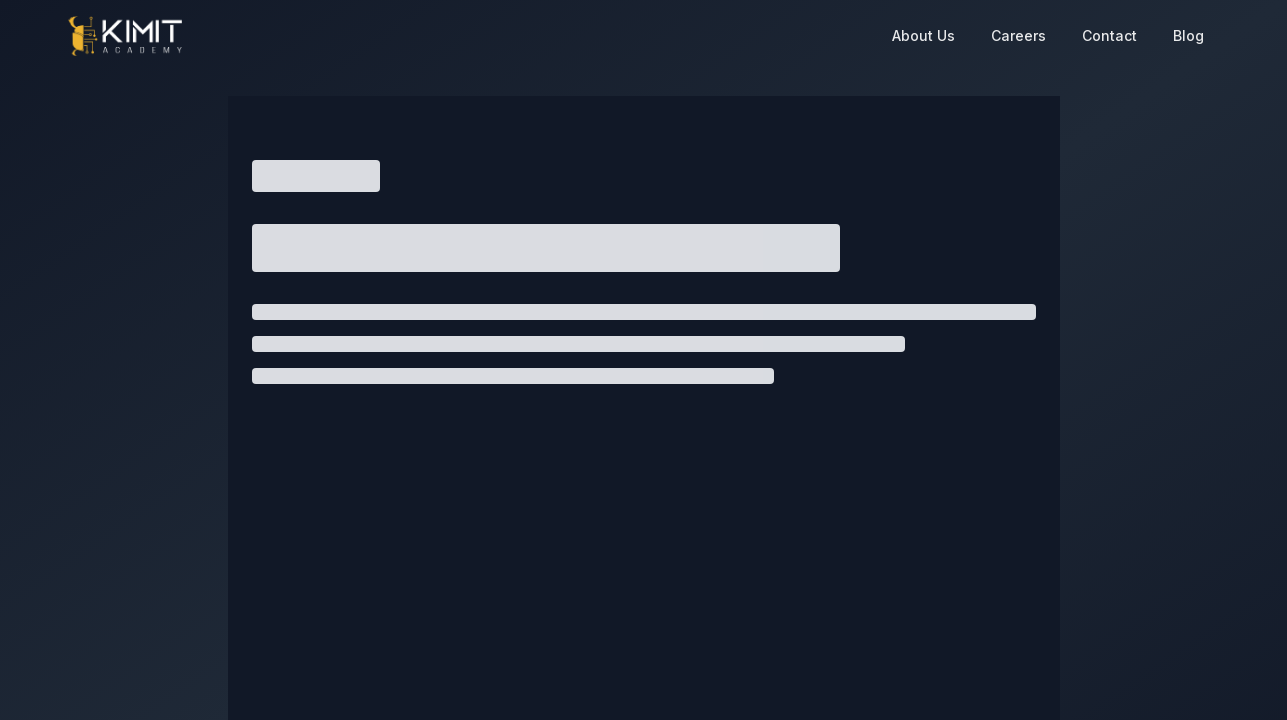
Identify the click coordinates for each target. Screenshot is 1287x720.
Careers (1018, 35)
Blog (1188, 35)
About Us (923, 35)
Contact (1109, 35)
